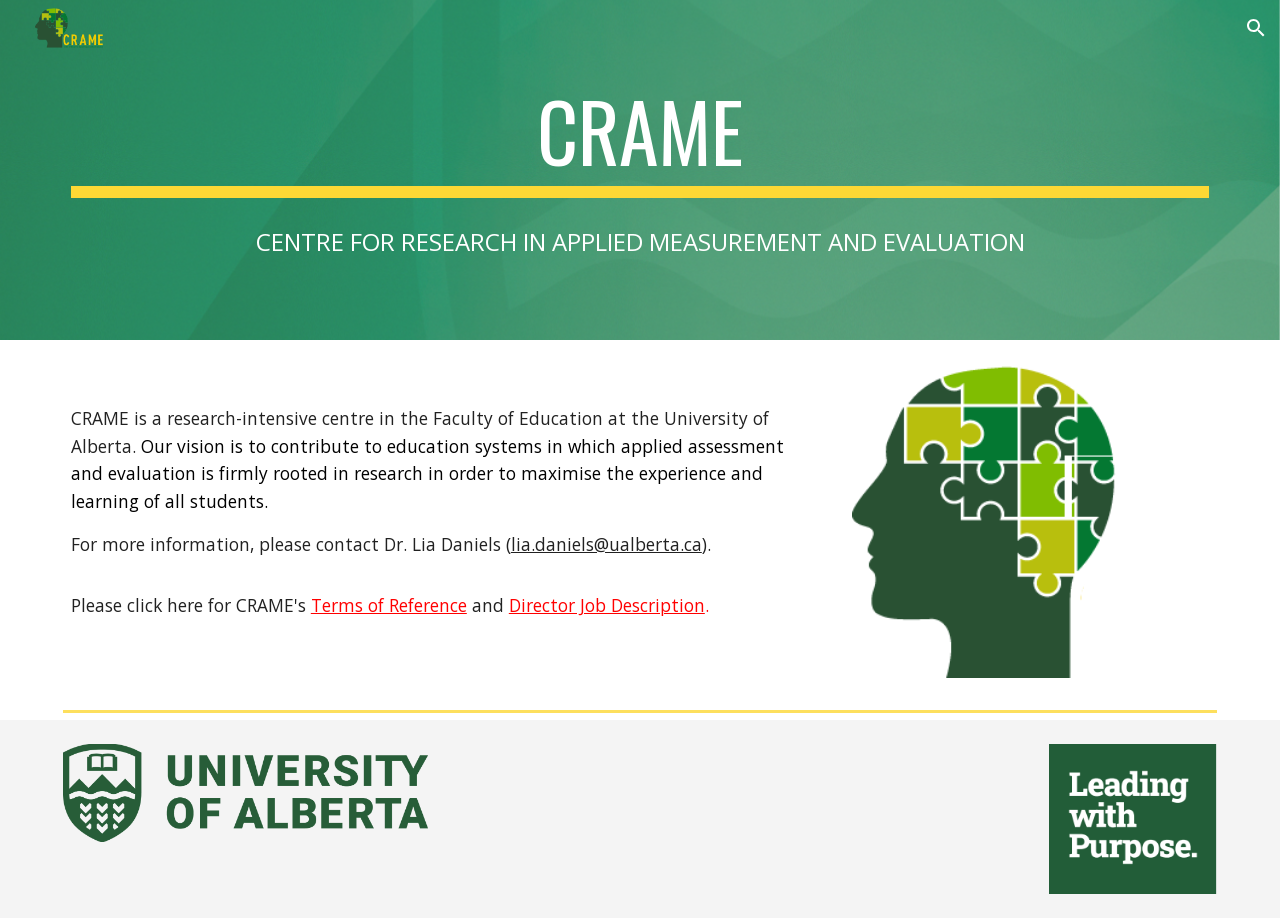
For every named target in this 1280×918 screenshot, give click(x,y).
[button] (1256, 28)
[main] (640, 140)
